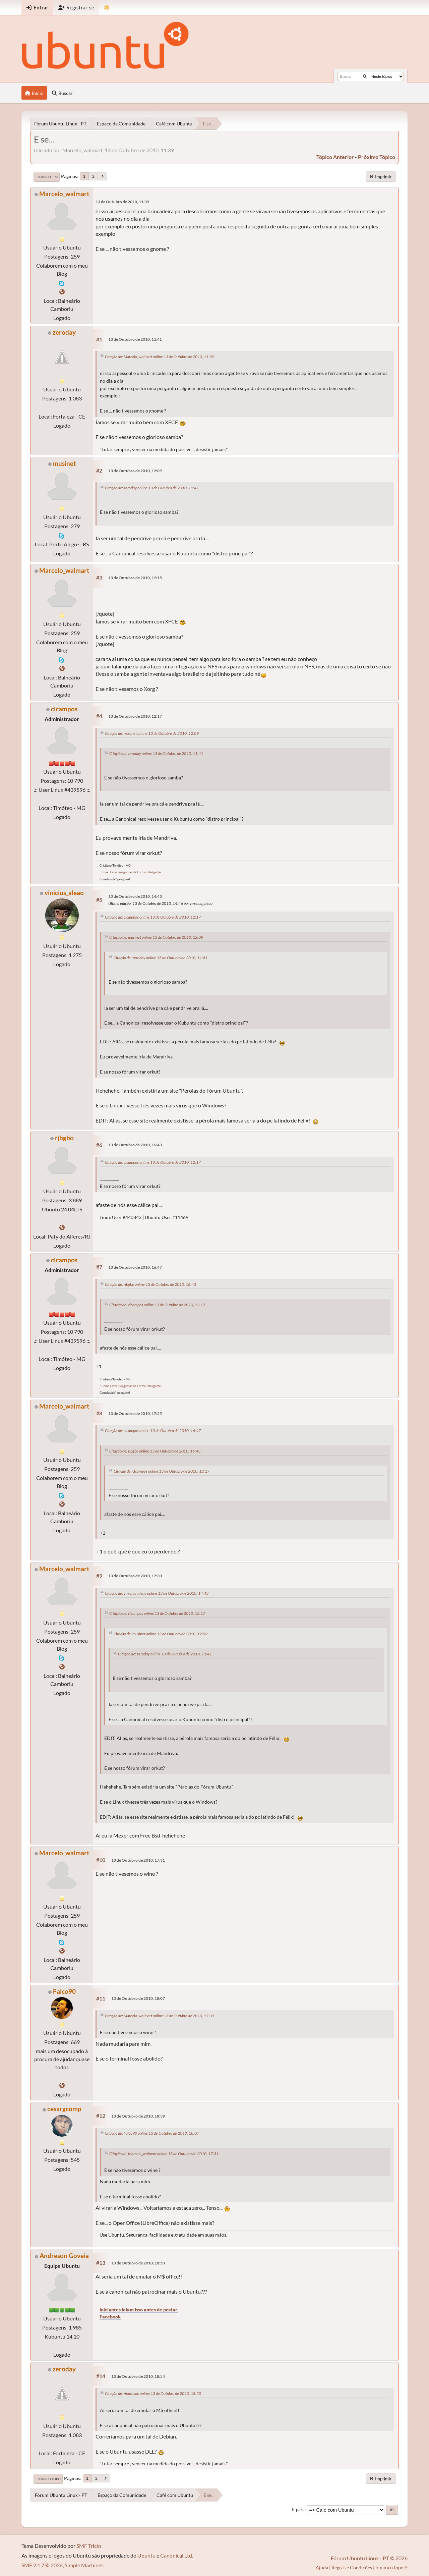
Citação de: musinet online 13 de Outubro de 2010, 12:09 (152, 733)
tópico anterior (335, 157)
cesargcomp (64, 2109)
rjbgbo (64, 1138)
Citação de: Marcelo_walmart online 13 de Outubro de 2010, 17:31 (159, 2015)
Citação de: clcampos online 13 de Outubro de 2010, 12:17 (153, 917)
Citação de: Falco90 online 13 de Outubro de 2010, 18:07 (152, 2133)
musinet (64, 463)
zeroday (64, 332)
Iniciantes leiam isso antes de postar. (139, 2309)
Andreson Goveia (64, 2255)
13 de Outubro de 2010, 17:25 (135, 1413)
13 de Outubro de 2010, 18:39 (138, 2116)
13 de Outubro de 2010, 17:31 (138, 1860)
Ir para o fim (47, 177)
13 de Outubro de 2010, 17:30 (135, 1576)
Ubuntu (146, 2555)
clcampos (64, 709)
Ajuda (322, 2567)
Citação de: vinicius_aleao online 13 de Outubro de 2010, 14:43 (156, 1593)
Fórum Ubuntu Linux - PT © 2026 (369, 2558)
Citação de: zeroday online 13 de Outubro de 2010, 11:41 (152, 487)
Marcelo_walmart (64, 194)
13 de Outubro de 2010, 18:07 (138, 1998)
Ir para (298, 2509)
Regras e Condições (351, 2567)
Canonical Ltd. (176, 2555)
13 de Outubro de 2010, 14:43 (135, 896)
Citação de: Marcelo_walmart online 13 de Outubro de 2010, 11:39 (159, 356)
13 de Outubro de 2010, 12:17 (135, 716)
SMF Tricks (89, 2545)
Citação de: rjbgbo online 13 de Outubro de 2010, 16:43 (150, 1284)
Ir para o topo (48, 2479)
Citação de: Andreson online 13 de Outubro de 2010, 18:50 (153, 2393)
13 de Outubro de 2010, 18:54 (138, 2376)
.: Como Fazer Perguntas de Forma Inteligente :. (131, 872)
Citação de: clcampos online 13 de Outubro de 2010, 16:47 (153, 1430)
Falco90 (64, 1991)
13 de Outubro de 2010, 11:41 (135, 339)
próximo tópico (376, 157)
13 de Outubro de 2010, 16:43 (135, 1145)
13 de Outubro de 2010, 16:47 (135, 1267)
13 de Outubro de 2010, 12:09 (135, 471)
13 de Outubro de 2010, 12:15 (135, 578)
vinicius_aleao (64, 892)
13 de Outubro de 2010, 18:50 (138, 2263)
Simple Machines (84, 2565)
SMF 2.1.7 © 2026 (42, 2565)
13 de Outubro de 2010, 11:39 (122, 202)
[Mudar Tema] (106, 7)
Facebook (110, 2316)
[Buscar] (365, 76)
